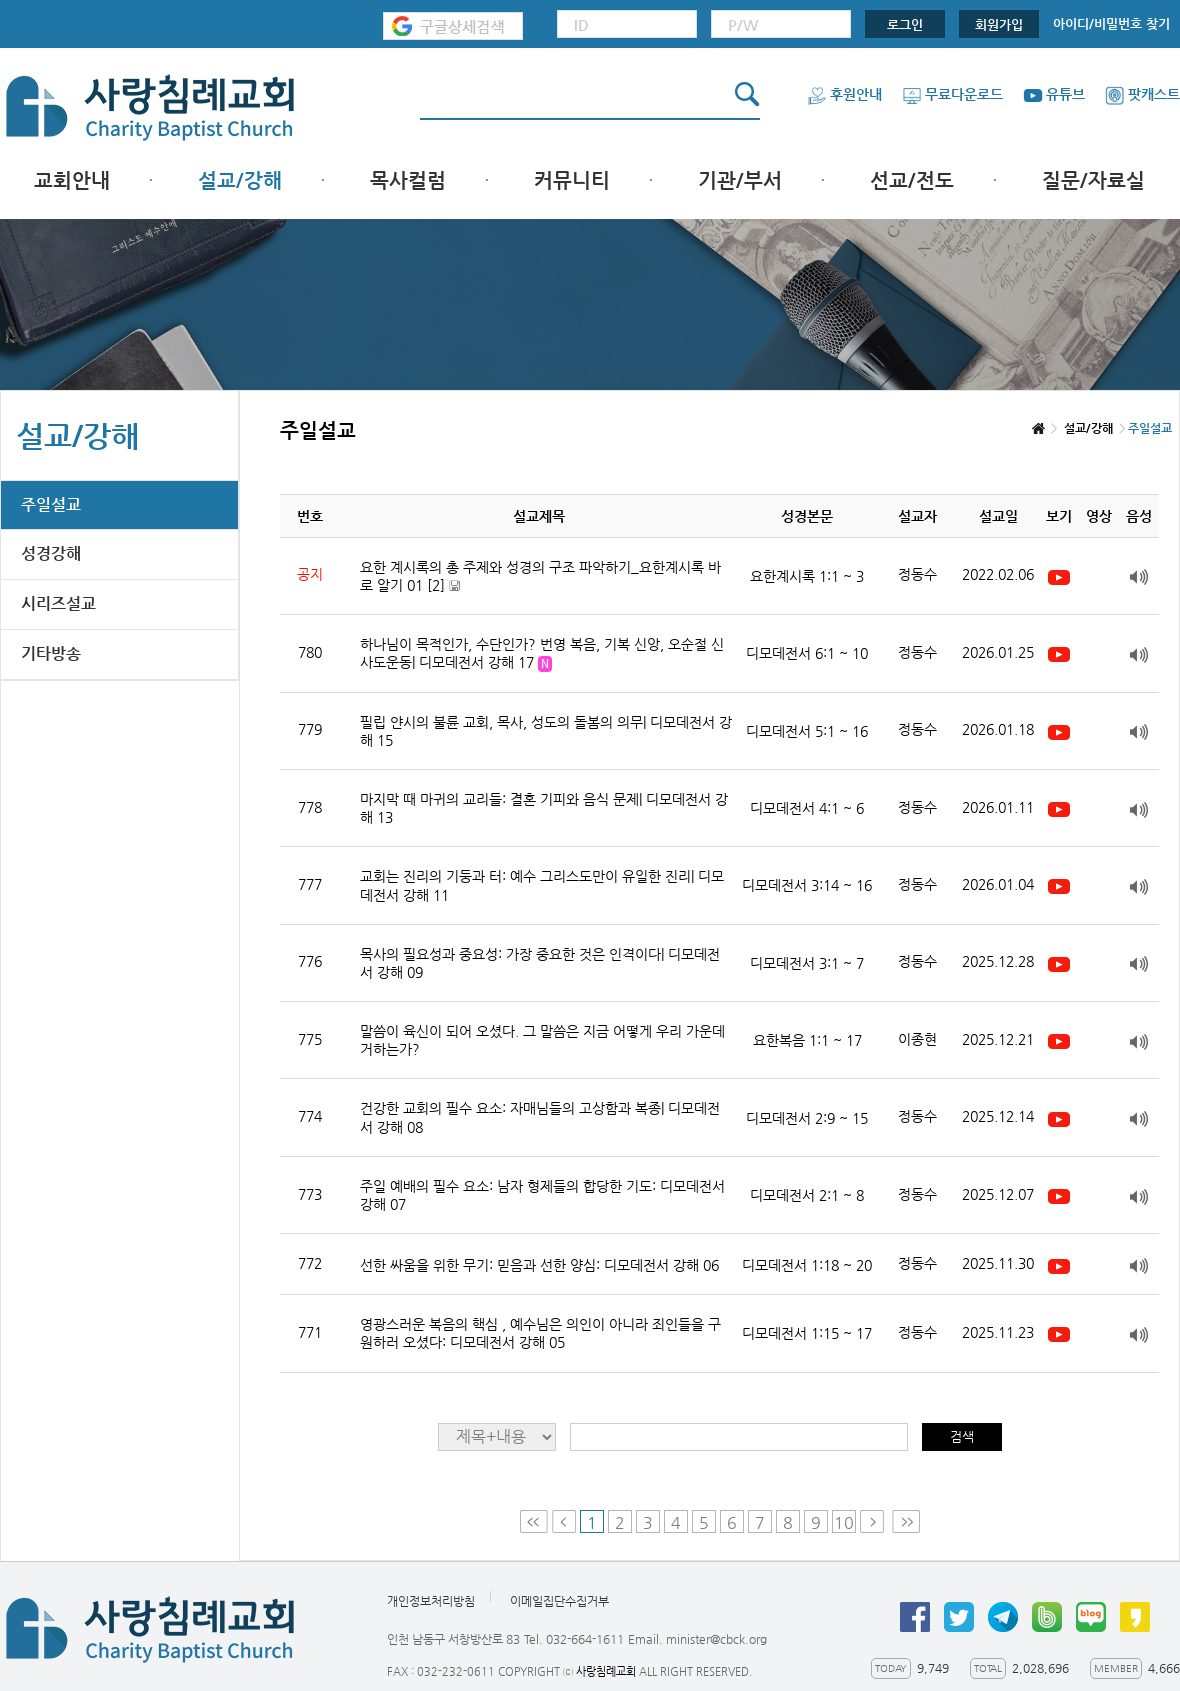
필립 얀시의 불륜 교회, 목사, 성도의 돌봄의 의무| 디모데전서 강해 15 (546, 731)
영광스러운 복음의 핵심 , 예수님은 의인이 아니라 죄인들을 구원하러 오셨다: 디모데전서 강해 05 (540, 1333)
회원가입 (999, 24)
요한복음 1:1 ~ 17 (807, 1040)
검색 (962, 1436)
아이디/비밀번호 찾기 (1111, 23)
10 (844, 1522)
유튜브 (1054, 94)
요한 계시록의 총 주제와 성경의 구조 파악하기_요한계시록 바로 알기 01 (540, 576)
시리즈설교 (58, 603)
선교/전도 (912, 180)
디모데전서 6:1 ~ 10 (807, 653)
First (534, 1521)
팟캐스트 (1142, 94)
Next (874, 1521)
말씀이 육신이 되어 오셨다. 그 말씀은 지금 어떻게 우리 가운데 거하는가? (542, 1040)
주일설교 (51, 504)
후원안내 (844, 94)
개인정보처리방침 (431, 1601)
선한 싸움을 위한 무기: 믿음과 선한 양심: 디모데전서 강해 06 (539, 1265)
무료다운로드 (952, 94)
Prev (564, 1521)
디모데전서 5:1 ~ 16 (807, 731)
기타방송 (51, 653)
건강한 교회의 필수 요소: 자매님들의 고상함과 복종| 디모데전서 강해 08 (540, 1117)
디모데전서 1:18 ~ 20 (807, 1265)
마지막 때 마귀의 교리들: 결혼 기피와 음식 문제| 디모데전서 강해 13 (544, 808)
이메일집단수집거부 (559, 1601)
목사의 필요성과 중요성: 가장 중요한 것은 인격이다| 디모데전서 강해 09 (540, 963)
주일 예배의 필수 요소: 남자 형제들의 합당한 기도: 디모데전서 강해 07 (542, 1195)
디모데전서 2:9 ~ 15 (807, 1118)
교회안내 (72, 180)
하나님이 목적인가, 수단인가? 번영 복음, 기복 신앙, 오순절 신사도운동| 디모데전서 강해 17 (542, 654)
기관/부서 (740, 180)
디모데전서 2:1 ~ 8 (807, 1195)
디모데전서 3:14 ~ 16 (807, 885)
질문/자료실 (1093, 180)
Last (906, 1521)
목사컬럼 (408, 180)
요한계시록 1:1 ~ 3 (807, 576)
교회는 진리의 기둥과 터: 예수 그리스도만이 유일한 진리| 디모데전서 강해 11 (542, 885)
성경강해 (51, 553)
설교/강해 (240, 180)
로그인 (905, 24)
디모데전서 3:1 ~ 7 (807, 963)
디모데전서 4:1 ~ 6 (807, 808)
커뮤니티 (572, 180)
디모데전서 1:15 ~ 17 (807, 1333)
